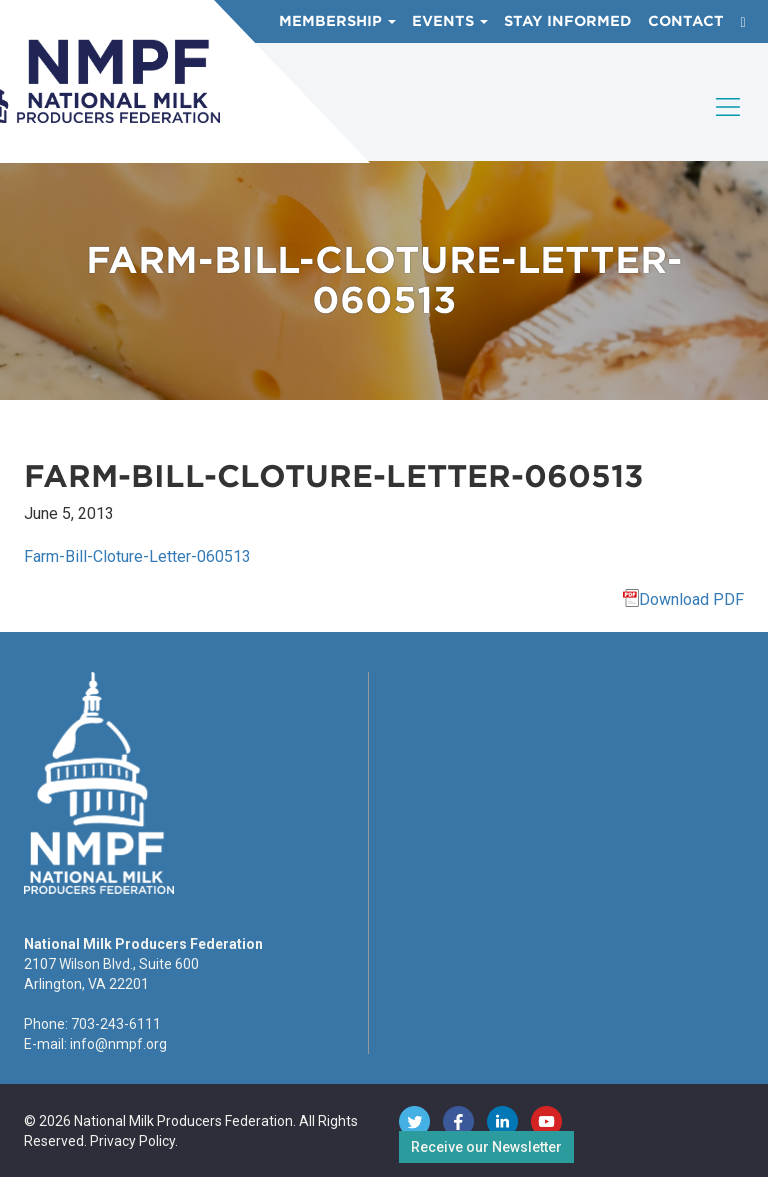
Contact (686, 21)
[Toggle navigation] (729, 124)
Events (450, 21)
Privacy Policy (132, 1141)
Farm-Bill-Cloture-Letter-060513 (137, 556)
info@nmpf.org (118, 1044)
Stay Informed (568, 21)
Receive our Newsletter (486, 1147)
